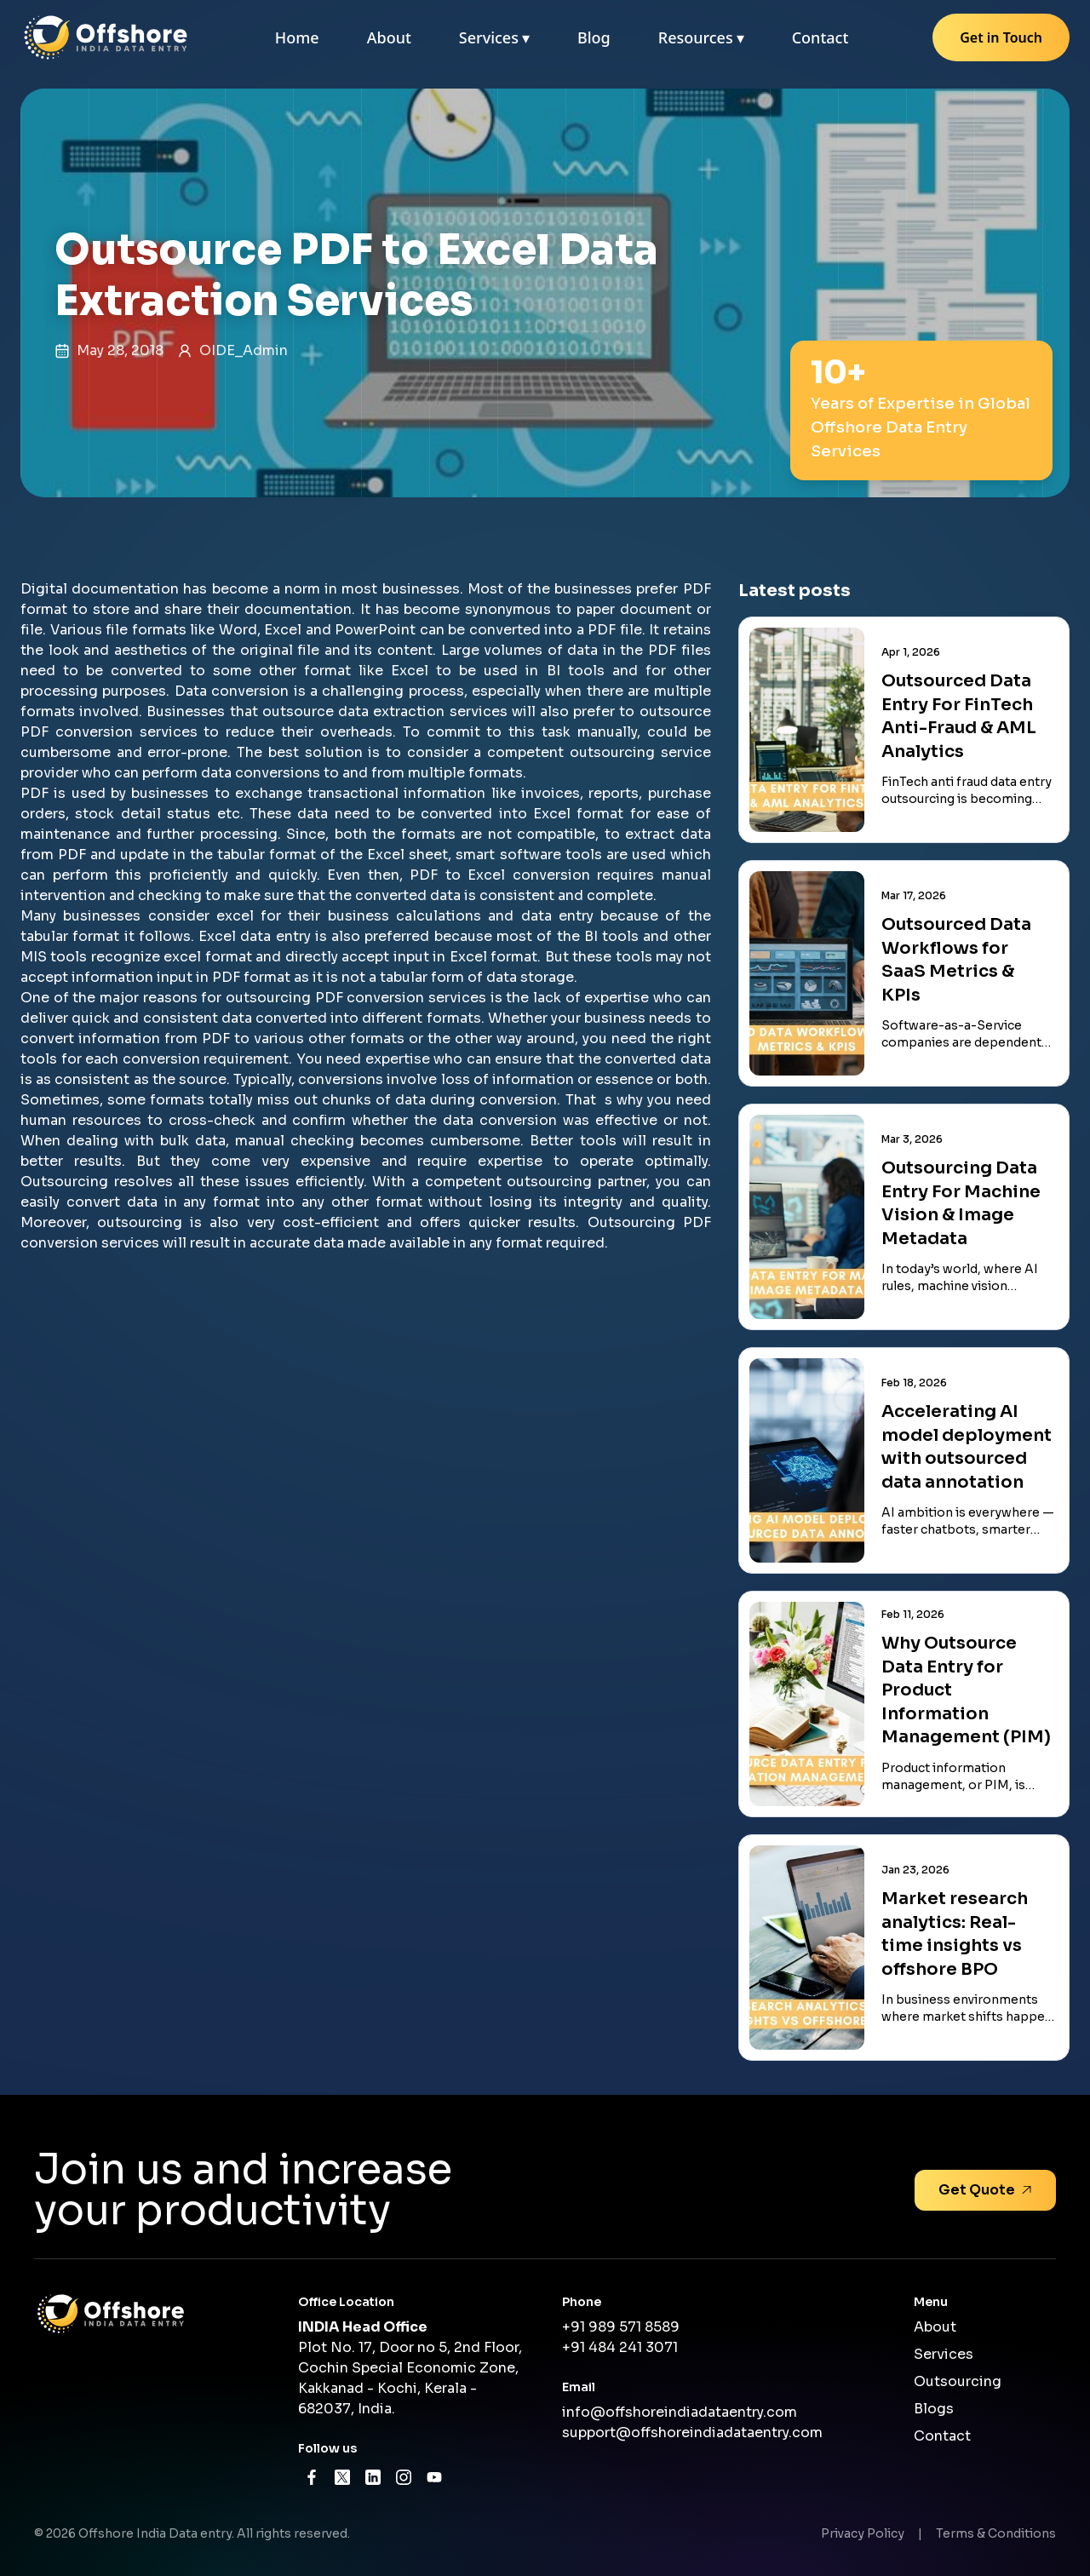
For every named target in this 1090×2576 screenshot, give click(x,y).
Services (494, 37)
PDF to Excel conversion (500, 875)
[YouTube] (434, 2477)
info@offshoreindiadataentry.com (679, 2412)
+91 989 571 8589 (621, 2327)
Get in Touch (1001, 37)
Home (297, 37)
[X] (342, 2477)
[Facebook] (311, 2477)
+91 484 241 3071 (620, 2347)
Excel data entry (254, 936)
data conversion (500, 1120)
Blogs (934, 2409)
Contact (820, 37)
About (389, 37)
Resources (701, 37)
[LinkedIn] (373, 2477)
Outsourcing (957, 2381)
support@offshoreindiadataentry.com (692, 2432)
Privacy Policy (862, 2533)
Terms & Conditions (996, 2533)
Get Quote (985, 2190)
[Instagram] (403, 2477)
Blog (594, 37)
